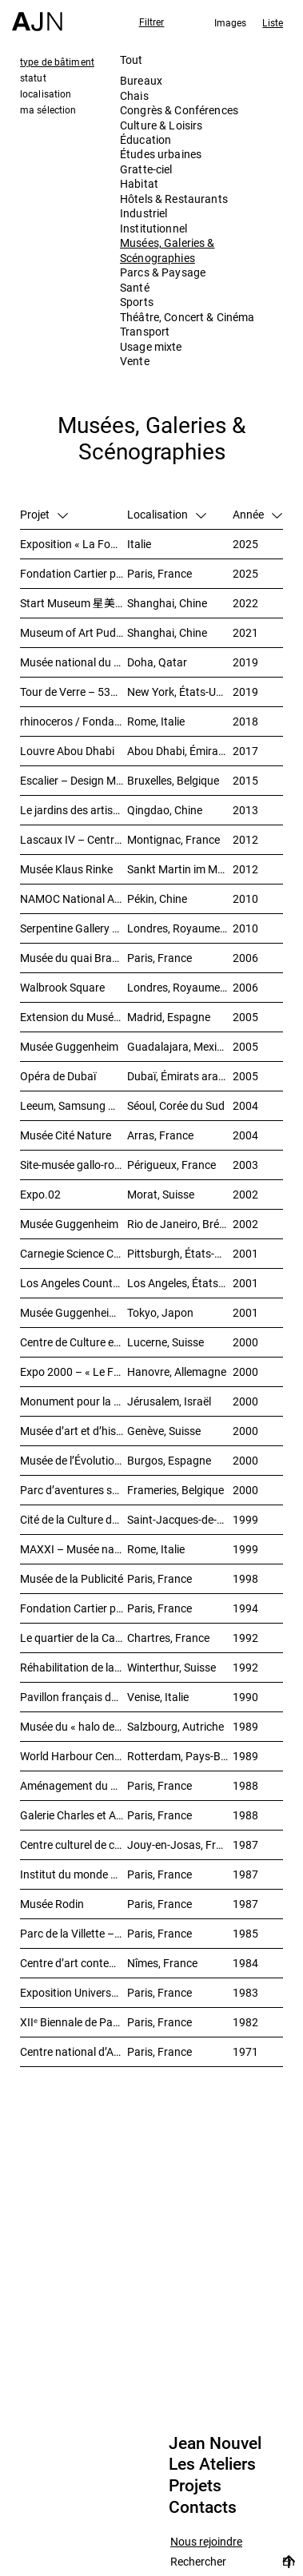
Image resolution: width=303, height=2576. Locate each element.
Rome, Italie (156, 721)
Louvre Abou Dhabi (67, 750)
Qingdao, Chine (164, 809)
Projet (44, 514)
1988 (245, 1785)
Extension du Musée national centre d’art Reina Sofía (73, 1016)
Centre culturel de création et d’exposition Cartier (73, 1844)
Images (230, 22)
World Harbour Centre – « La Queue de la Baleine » (73, 1755)
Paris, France (159, 573)
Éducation (145, 139)
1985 (245, 1933)
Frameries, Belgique (175, 1489)
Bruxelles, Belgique (173, 780)
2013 (245, 809)
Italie (139, 543)
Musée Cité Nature (65, 1135)
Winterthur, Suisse (171, 1667)
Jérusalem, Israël (169, 1401)
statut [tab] (33, 77)
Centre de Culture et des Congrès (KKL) (73, 1342)
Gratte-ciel (146, 169)
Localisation (166, 514)
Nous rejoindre (206, 2542)
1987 (245, 1844)
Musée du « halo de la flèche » (73, 1726)
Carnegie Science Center (73, 1253)
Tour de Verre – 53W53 (73, 691)
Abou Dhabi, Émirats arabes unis (180, 750)
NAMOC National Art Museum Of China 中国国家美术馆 (73, 898)
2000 (245, 1342)
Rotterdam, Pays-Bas (180, 1755)
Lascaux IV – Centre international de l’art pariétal (73, 839)
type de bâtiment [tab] (57, 61)
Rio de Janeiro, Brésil (178, 1223)
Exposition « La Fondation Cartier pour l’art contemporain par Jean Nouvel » (73, 543)
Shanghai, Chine (167, 602)
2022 (245, 602)
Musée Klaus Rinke (66, 869)
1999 (245, 1519)
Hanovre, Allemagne (176, 1371)
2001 (245, 1253)
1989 (245, 1726)
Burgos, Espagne (169, 1460)
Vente (135, 360)
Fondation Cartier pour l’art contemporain (73, 1608)
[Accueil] (37, 15)
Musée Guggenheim (69, 1046)
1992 (245, 1637)
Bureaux (141, 80)
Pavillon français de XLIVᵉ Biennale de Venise (73, 1696)
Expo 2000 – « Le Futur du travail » (73, 1371)
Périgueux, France (171, 1164)
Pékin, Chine (157, 898)
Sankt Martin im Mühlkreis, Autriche (180, 869)
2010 (245, 898)
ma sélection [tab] (48, 109)
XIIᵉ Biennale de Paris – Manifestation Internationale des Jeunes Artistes (73, 2021)
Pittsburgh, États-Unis (180, 1253)
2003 (245, 1164)
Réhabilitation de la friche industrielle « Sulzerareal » (73, 1667)
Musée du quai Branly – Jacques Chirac (73, 957)
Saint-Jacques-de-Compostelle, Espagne (180, 1519)
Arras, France (160, 1135)
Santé (135, 287)
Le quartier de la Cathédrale (73, 1637)
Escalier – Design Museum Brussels (73, 780)
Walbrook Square (62, 987)
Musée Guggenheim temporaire (73, 1312)
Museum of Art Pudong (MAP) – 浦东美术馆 (73, 632)
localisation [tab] (45, 93)
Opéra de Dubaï (58, 1075)
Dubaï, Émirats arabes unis (180, 1075)
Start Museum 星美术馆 (73, 602)
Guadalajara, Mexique (180, 1046)
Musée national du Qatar (73, 662)
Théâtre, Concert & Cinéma (187, 316)
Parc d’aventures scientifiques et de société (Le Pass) (73, 1489)
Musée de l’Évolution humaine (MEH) (73, 1460)
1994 (245, 1608)
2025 (245, 543)
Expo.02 (40, 1194)
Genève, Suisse (164, 1430)
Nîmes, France (162, 1962)
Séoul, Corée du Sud (176, 1105)
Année (257, 514)
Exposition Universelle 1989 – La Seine (73, 1992)
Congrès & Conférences (179, 109)
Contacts (203, 2507)
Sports (136, 301)
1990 (245, 1696)
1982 (245, 2021)
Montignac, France (173, 839)
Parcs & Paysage (162, 272)
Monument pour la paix (73, 1401)
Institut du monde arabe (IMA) (73, 1874)
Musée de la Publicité (71, 1578)
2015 (245, 780)
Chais (134, 95)
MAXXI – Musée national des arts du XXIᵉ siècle (73, 1548)
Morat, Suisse (160, 1194)
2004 (245, 1105)
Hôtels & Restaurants (174, 198)
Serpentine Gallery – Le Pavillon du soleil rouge (73, 928)
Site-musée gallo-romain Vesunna (73, 1164)
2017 (245, 750)
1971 (245, 2051)
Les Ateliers (212, 2464)
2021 (245, 632)
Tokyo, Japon (160, 1312)
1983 (245, 1992)
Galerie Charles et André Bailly (73, 1815)
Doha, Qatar (157, 662)
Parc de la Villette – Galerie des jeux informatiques (73, 1933)
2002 (245, 1194)
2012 (245, 839)
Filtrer (152, 21)
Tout (131, 59)
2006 (245, 957)
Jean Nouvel (215, 2443)
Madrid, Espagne (168, 1016)
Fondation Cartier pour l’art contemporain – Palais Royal (73, 573)
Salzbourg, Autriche (175, 1726)
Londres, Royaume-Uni (180, 928)
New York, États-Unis (178, 691)
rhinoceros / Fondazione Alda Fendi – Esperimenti (73, 721)
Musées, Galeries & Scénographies (167, 249)
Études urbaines (160, 153)
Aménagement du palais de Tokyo (73, 1785)
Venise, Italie (158, 1696)
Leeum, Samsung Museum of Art (73, 1105)
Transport (144, 331)
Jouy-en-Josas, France (180, 1844)
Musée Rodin (52, 1903)
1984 (245, 1962)
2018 (245, 721)
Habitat (139, 183)
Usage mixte (151, 346)
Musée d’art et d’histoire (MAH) (73, 1430)
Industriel (143, 213)
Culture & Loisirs (161, 125)
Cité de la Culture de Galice (73, 1519)
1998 (245, 1578)
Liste (272, 22)
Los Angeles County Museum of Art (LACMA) (73, 1282)
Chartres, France (168, 1637)
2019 (245, 662)
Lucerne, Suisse (165, 1342)
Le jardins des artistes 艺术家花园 (73, 809)
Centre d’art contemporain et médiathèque (73, 1962)
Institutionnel (153, 228)
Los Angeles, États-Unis (180, 1282)
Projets (195, 2485)
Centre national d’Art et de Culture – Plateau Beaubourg (73, 2051)
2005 (245, 1016)
